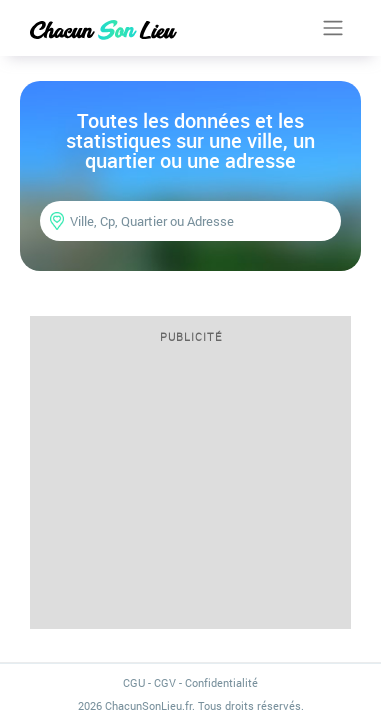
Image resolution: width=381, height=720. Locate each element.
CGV (165, 682)
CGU (134, 682)
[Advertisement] (190, 493)
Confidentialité (221, 682)
